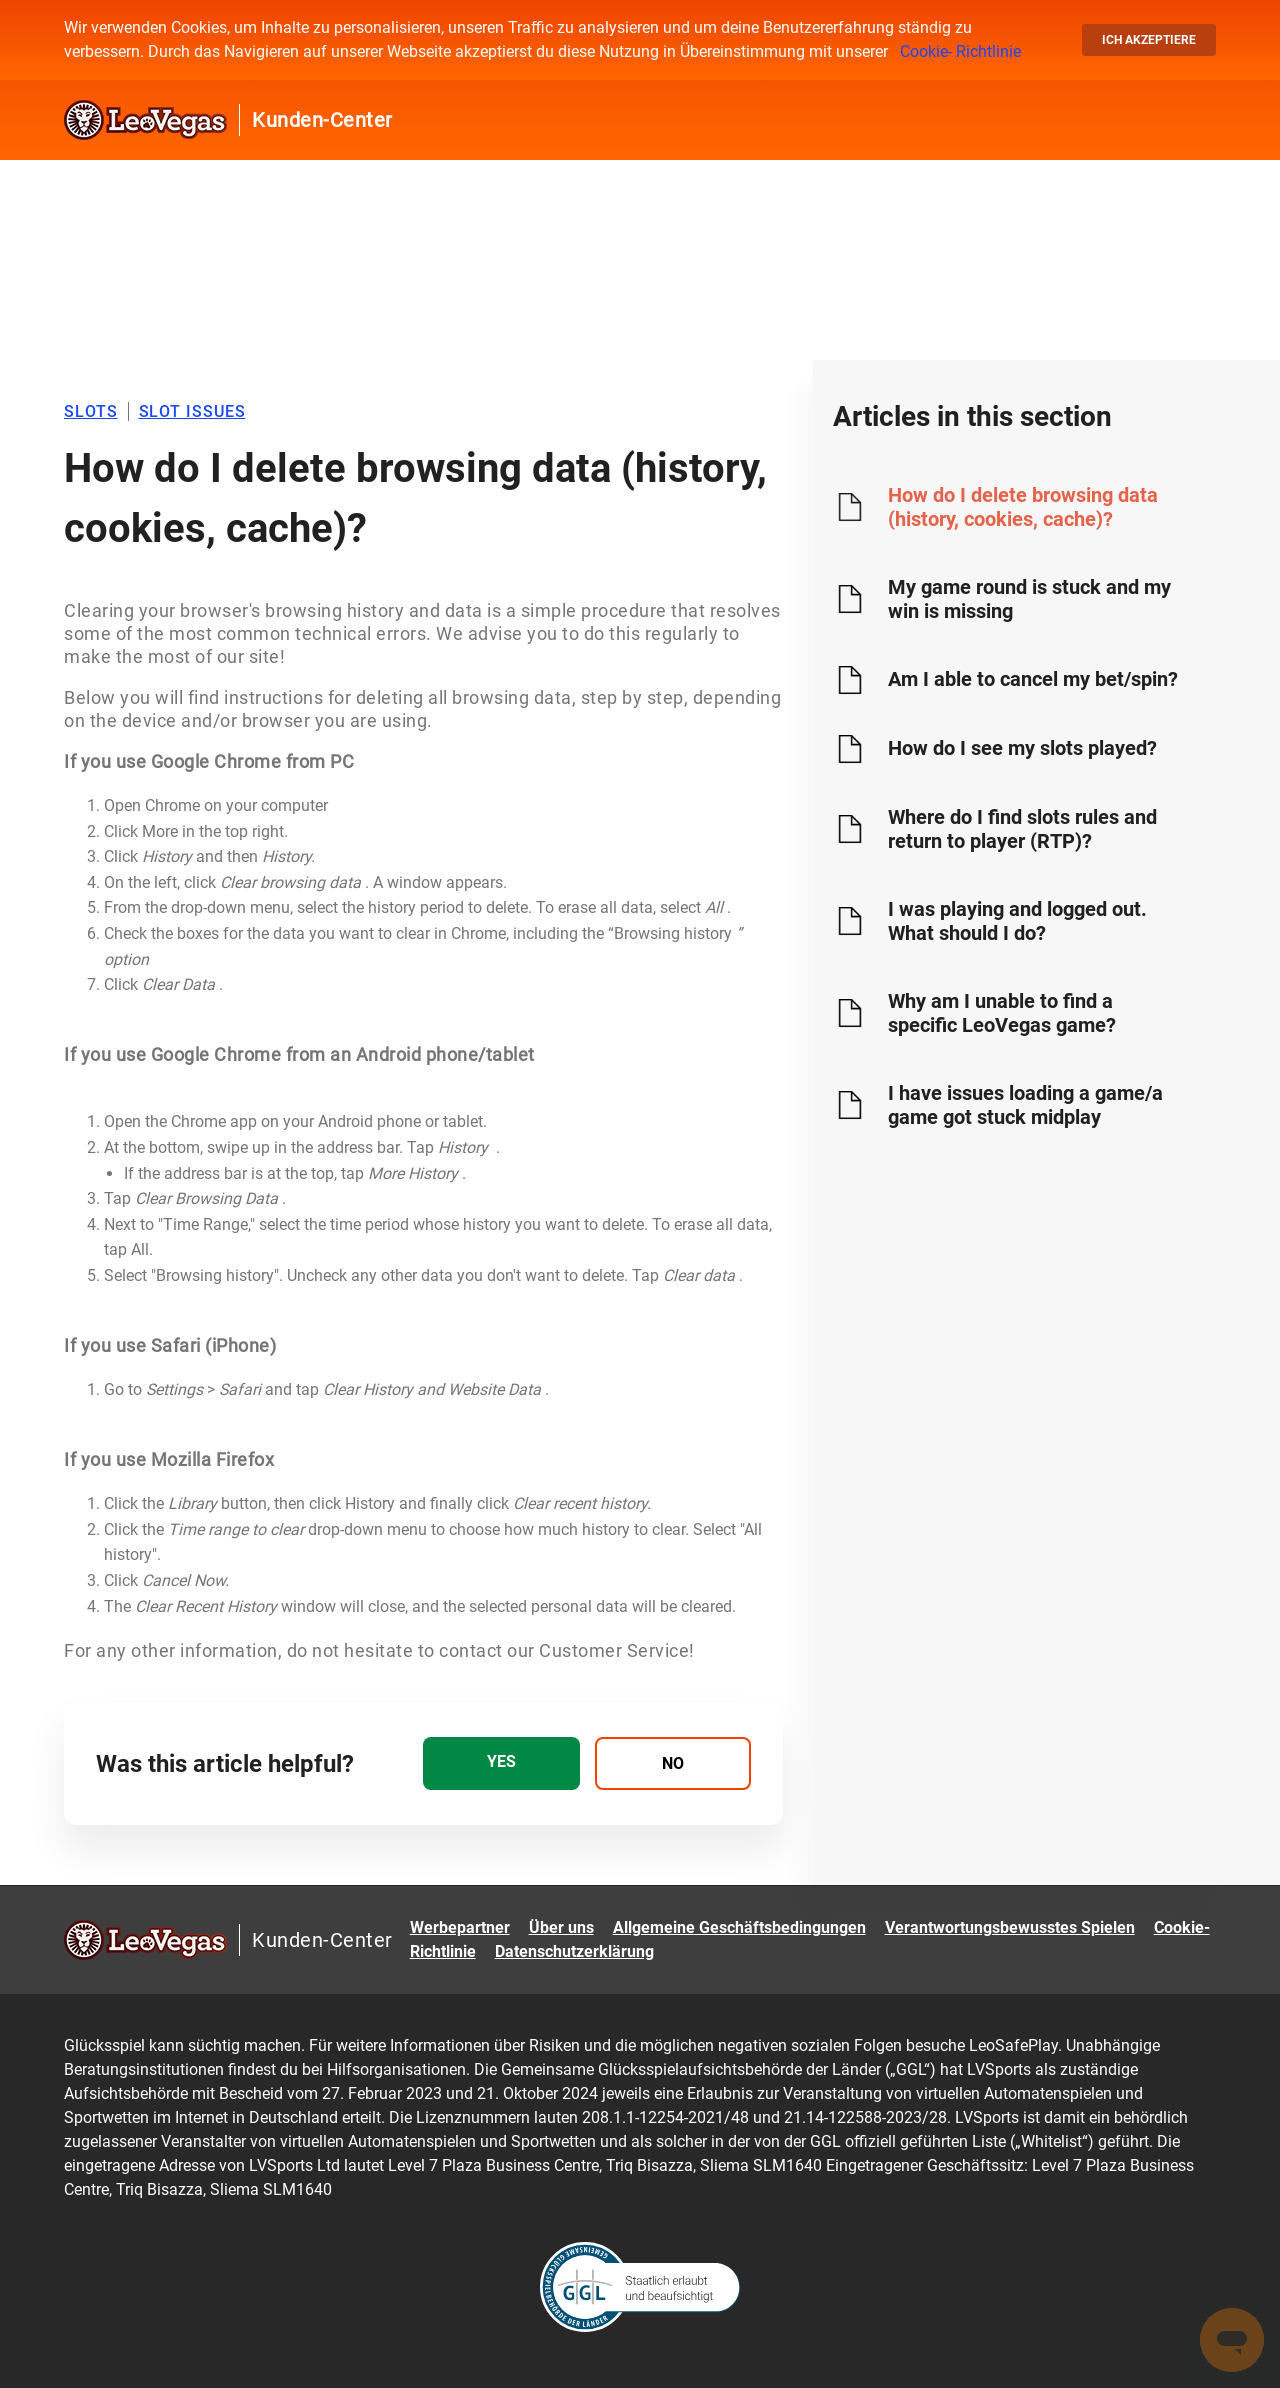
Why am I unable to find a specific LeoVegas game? (1002, 1013)
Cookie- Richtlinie (960, 51)
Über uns (561, 1927)
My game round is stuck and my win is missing (1029, 599)
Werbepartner (460, 1927)
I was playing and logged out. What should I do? (1017, 921)
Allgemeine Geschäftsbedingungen (739, 1927)
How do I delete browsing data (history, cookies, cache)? (1023, 507)
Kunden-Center (322, 120)
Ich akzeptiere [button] (1149, 40)
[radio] (501, 1763)
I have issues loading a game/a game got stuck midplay (1025, 1105)
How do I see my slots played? (1022, 748)
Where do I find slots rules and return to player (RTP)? (1022, 829)
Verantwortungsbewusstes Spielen (1010, 1927)
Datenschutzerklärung (574, 1951)
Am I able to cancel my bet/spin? (1033, 679)
